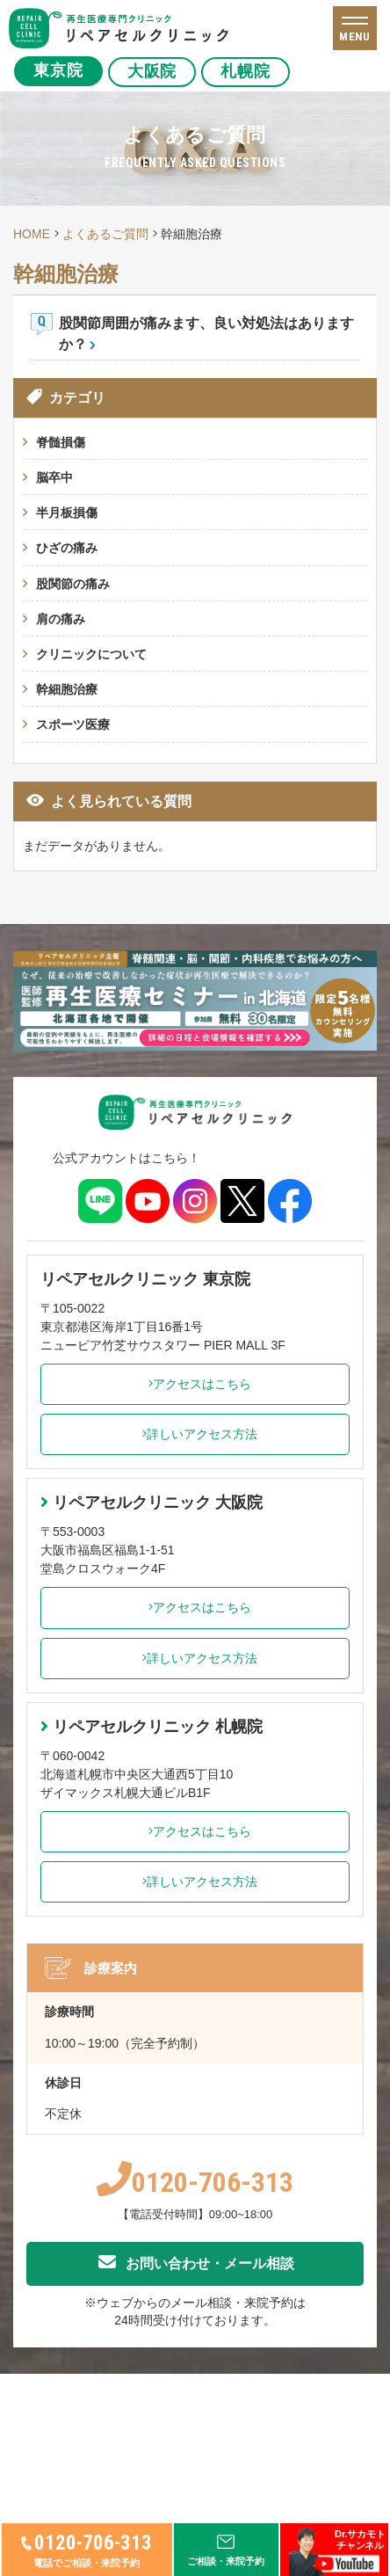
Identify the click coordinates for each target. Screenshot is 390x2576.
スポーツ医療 (73, 724)
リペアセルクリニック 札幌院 (151, 1727)
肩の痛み (60, 619)
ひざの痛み (67, 548)
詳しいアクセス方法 (195, 1434)
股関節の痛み (73, 584)
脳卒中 (54, 477)
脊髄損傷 (60, 442)
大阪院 (152, 71)
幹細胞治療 (67, 689)
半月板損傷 (67, 513)
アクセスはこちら (195, 1384)
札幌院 (245, 71)
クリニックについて (91, 654)
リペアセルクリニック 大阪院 (151, 1502)
